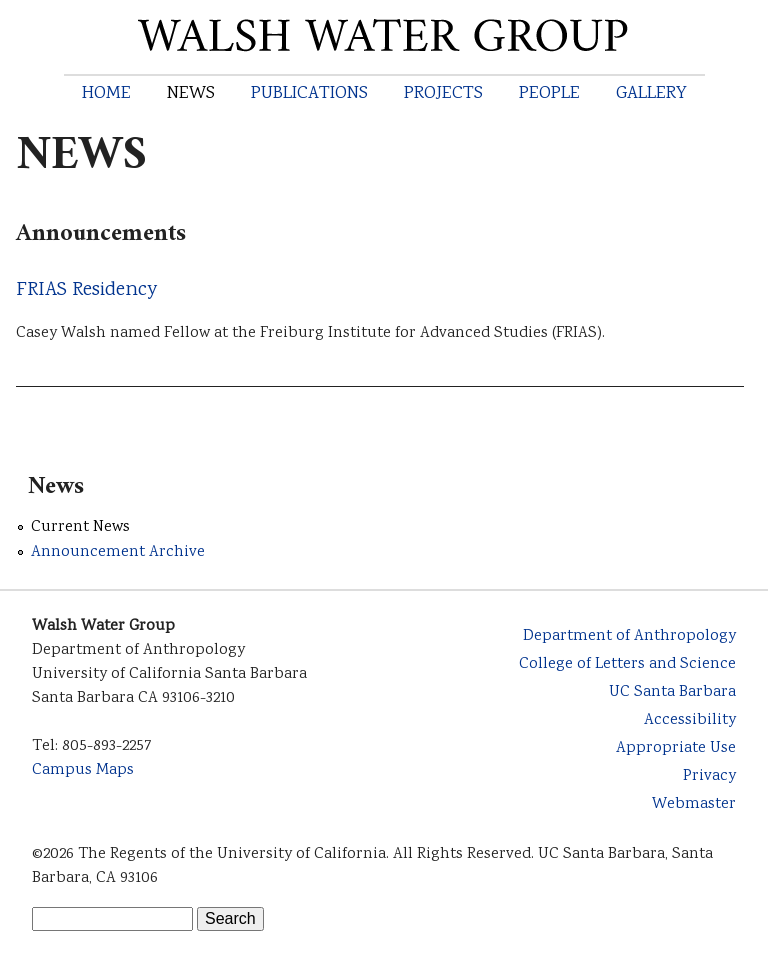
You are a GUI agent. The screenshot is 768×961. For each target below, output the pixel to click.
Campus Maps (83, 770)
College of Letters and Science (627, 664)
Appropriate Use (676, 748)
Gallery (651, 94)
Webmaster (694, 804)
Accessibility (690, 720)
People (549, 94)
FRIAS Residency (86, 290)
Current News (80, 527)
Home (106, 94)
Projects (443, 94)
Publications (309, 94)
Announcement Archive (118, 552)
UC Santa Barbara (672, 692)
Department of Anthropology (629, 636)
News (191, 94)
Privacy (709, 776)
